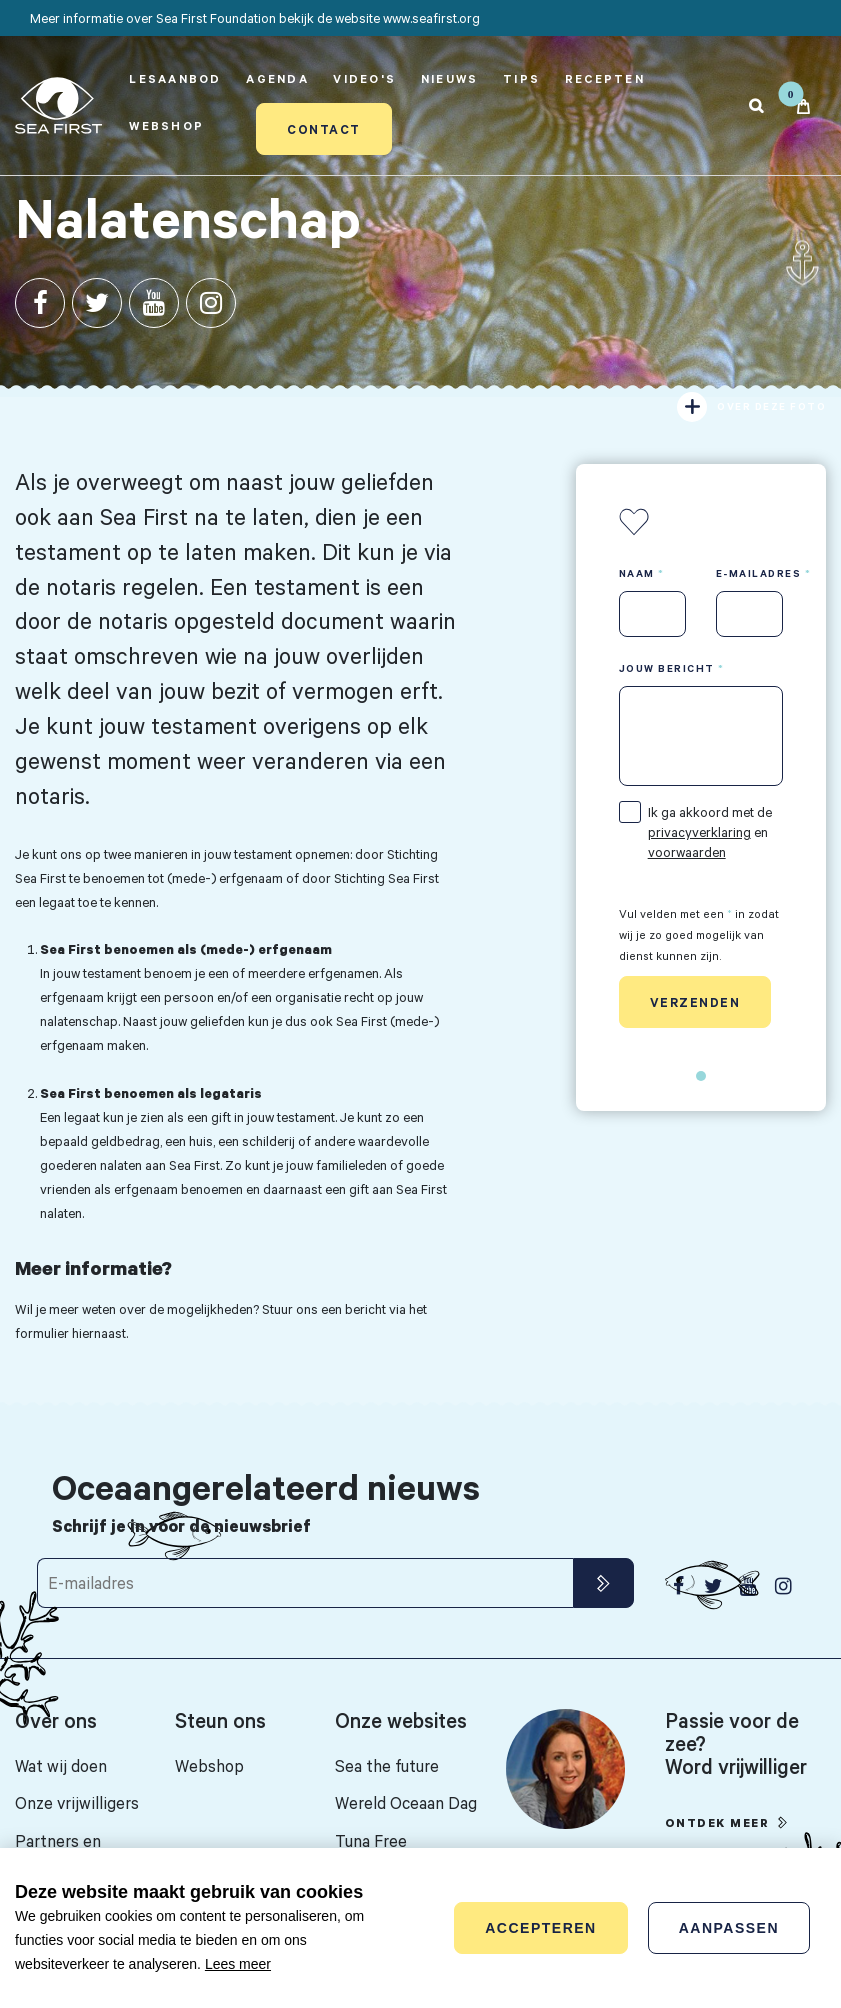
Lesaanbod (175, 78)
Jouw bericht (667, 668)
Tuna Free (371, 1840)
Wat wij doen (61, 1765)
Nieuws (450, 78)
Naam (637, 573)
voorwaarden (687, 852)
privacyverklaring (699, 832)
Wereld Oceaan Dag (406, 1802)
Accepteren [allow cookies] (540, 1928)
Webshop (166, 125)
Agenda (277, 78)
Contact (324, 129)
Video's (364, 78)
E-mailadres (759, 573)
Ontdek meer (717, 1822)
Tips (521, 78)
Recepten (605, 78)
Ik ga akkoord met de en (710, 832)
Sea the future (387, 1765)
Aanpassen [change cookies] (729, 1928)
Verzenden (695, 1002)
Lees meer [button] (238, 1964)
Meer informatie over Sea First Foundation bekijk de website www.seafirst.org (255, 18)
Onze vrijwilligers (77, 1802)
